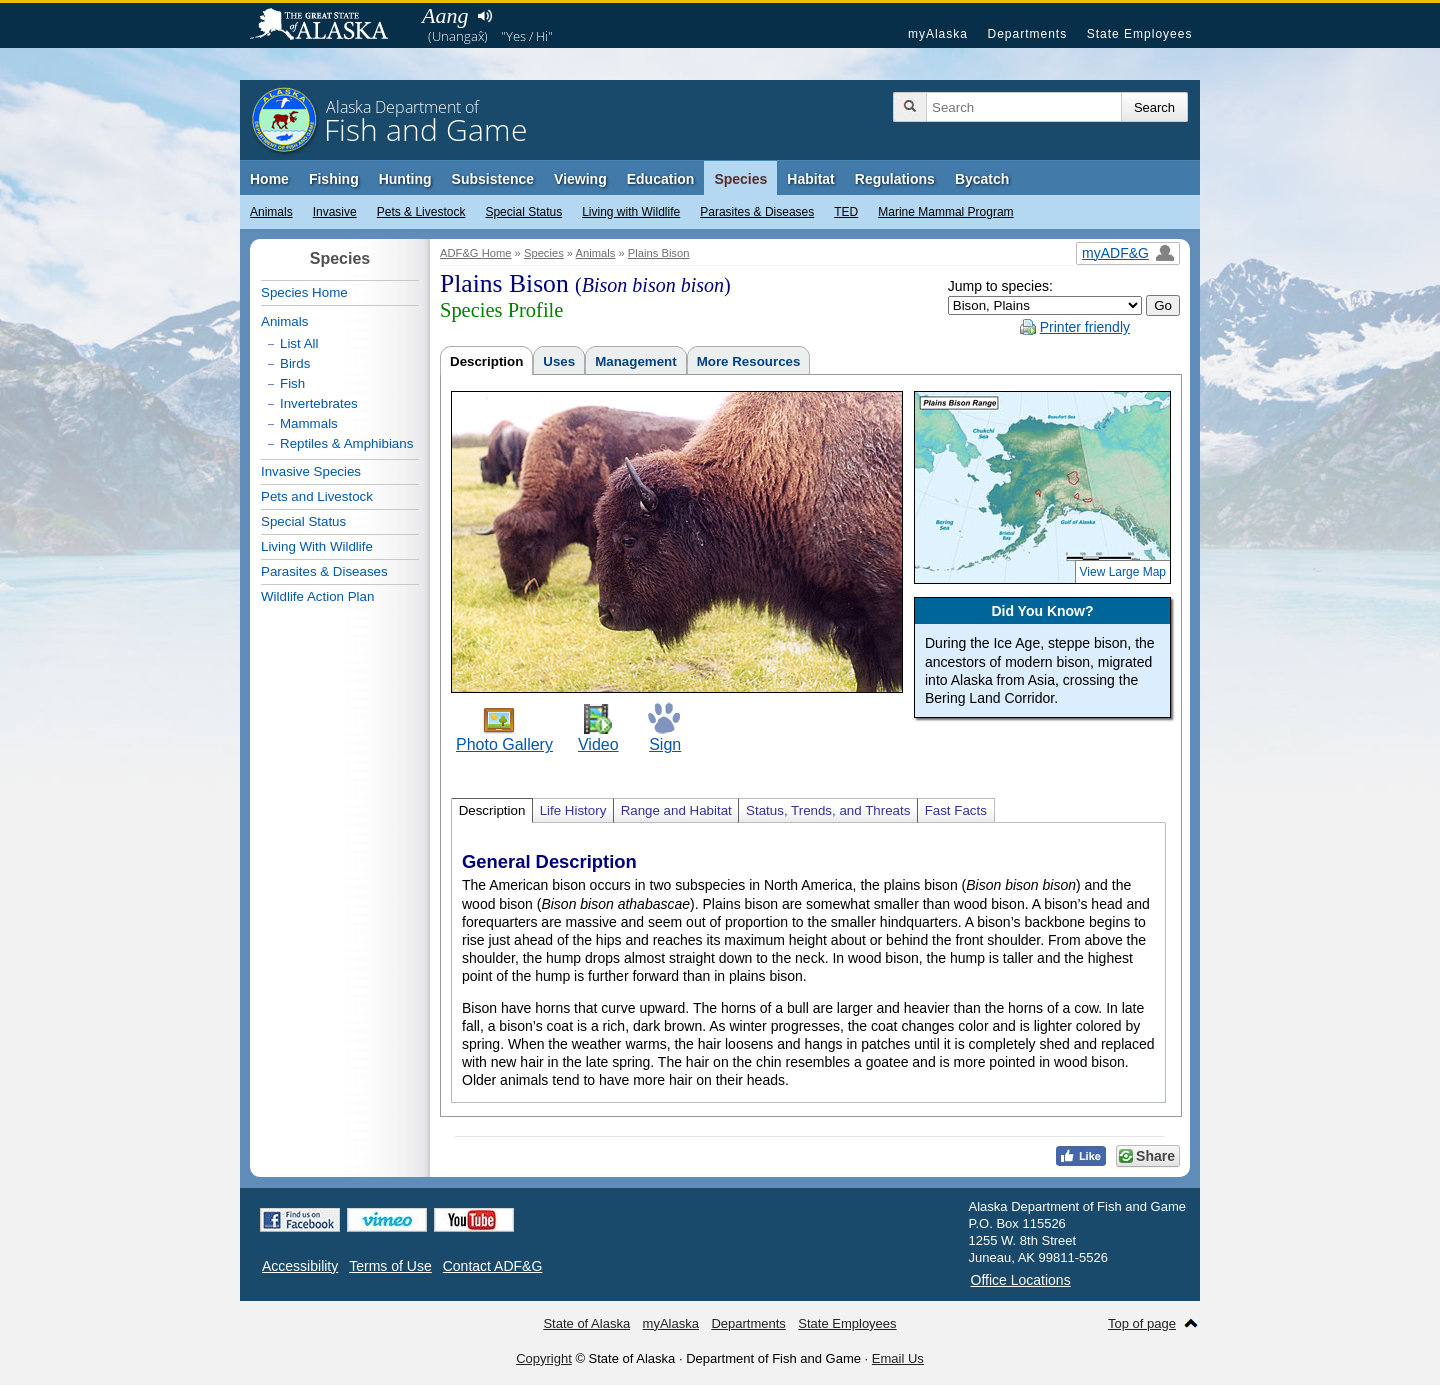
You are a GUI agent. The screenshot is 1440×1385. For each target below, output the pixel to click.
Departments (1027, 34)
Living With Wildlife (317, 546)
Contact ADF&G (493, 1266)
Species (740, 179)
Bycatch (982, 179)
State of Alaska (329, 26)
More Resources (749, 361)
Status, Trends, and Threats (828, 810)
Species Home (304, 292)
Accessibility (300, 1266)
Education (661, 179)
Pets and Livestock (317, 496)
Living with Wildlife (631, 212)
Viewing (580, 179)
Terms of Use (390, 1266)
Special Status (523, 212)
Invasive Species (311, 471)
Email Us (898, 1358)
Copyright (544, 1358)
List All (299, 343)
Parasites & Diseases (757, 212)
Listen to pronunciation (484, 16)
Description (486, 361)
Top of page (1142, 1323)
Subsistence (493, 179)
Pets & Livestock (421, 212)
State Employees (1140, 34)
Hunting (405, 179)
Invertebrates (319, 403)
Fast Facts (956, 810)
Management (635, 361)
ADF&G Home (476, 253)
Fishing (334, 179)
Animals (271, 212)
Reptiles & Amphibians (346, 443)
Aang (445, 15)
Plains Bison (659, 253)
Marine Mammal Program (945, 212)
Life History (573, 810)
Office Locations (1021, 1280)
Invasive (335, 212)
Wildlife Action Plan (317, 596)
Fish (292, 383)
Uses (559, 361)
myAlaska (938, 34)
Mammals (309, 423)
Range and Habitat (676, 810)
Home (269, 179)
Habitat (810, 179)
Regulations (895, 179)
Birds (295, 363)
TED (846, 212)
